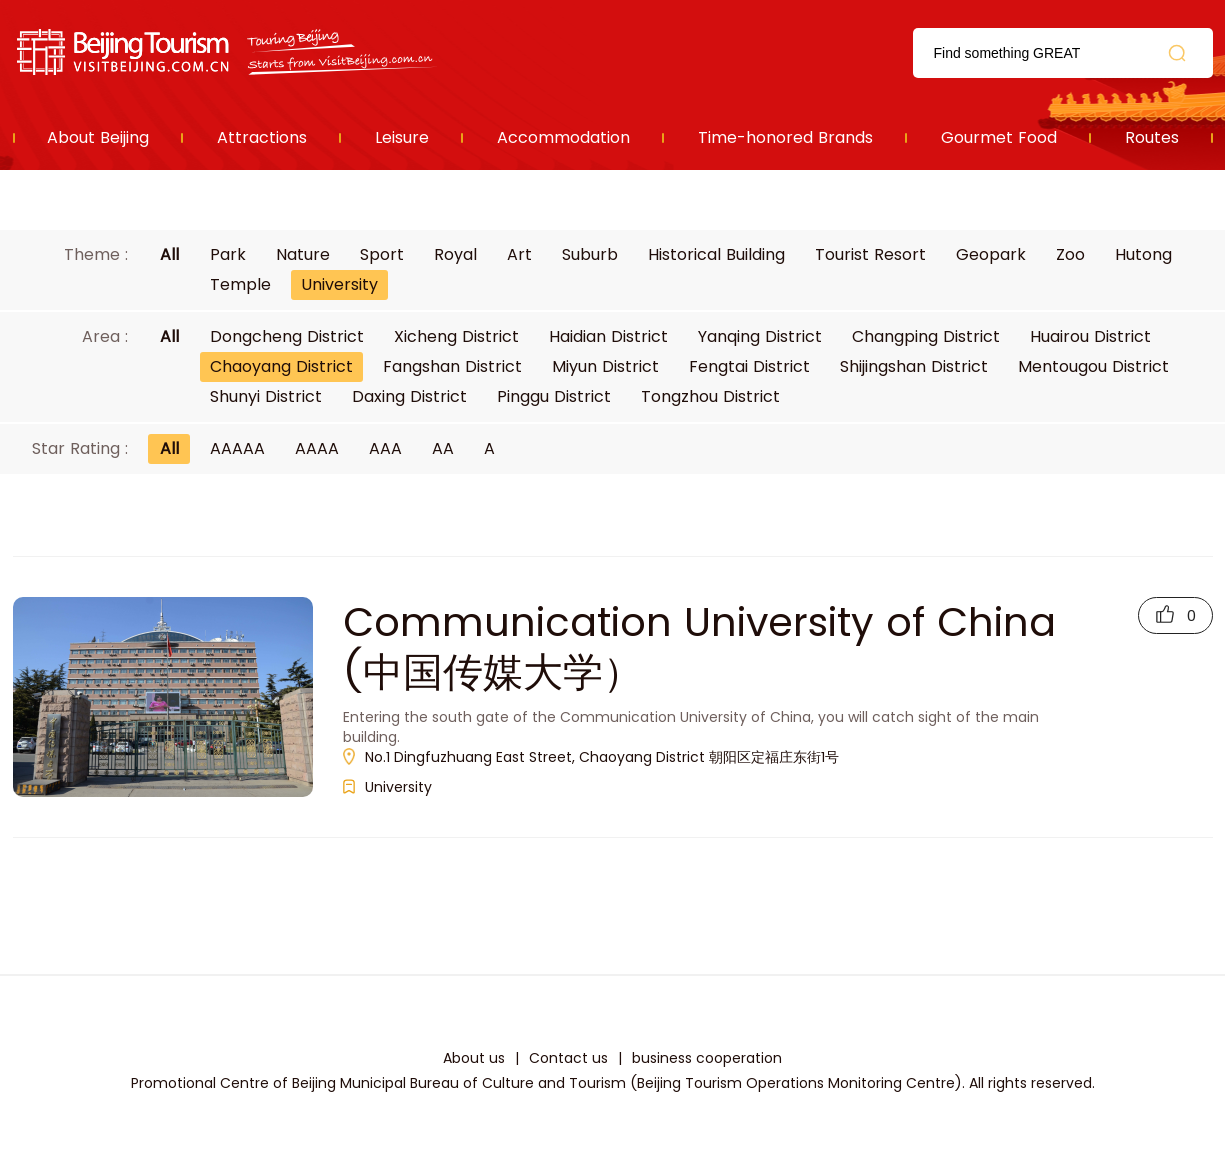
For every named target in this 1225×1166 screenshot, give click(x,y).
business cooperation (707, 1058)
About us (474, 1058)
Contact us (568, 1058)
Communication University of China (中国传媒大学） (699, 647)
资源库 (228, 52)
